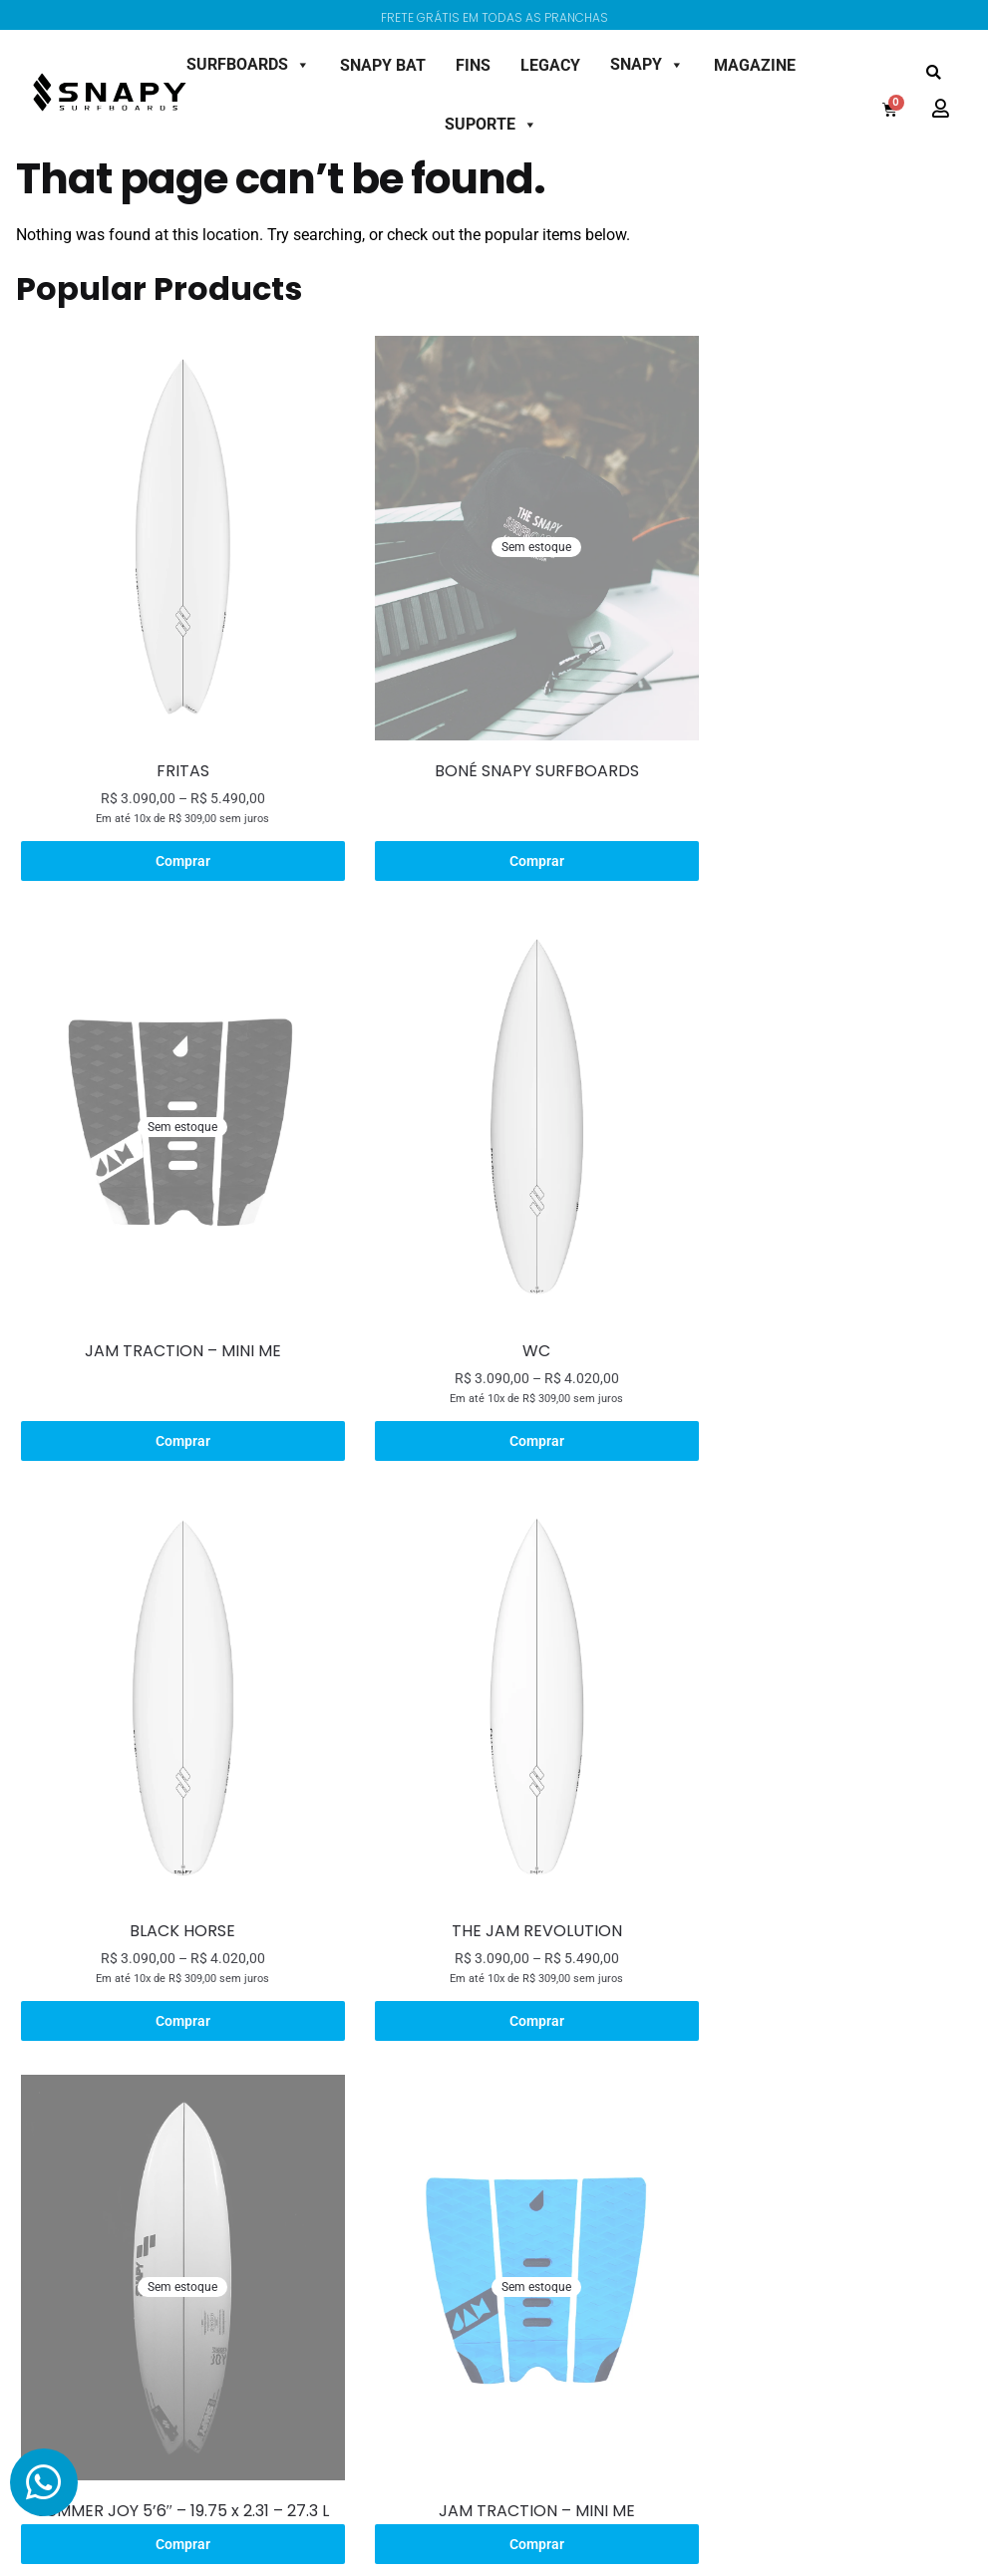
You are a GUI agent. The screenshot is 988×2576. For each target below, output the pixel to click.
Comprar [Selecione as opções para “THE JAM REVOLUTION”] (816, 1367)
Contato (468, 2188)
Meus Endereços (758, 2117)
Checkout (736, 2153)
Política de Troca (626, 2117)
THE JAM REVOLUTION (816, 1278)
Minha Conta (747, 2045)
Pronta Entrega (225, 2260)
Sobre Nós (474, 2045)
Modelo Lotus (353, 2081)
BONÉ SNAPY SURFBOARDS (492, 734)
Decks (65, 2045)
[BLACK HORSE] (492, 1063)
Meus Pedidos (750, 2081)
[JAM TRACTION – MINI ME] (816, 520)
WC (168, 1278)
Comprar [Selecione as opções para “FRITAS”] (168, 824)
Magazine (473, 2224)
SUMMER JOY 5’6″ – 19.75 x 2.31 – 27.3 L (168, 1821)
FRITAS (168, 734)
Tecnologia (476, 2117)
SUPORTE (491, 124)
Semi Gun (207, 2224)
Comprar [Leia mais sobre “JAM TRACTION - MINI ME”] (816, 824)
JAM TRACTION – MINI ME (816, 734)
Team (460, 2153)
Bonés (66, 2117)
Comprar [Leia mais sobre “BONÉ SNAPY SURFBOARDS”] (492, 824)
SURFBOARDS (248, 64)
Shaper (465, 2081)
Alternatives (215, 2188)
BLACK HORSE (492, 1278)
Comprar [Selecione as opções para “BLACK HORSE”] (492, 1367)
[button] (933, 73)
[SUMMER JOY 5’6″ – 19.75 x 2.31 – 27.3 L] (168, 1607)
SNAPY (647, 64)
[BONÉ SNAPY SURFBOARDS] (492, 520)
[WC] (168, 1063)
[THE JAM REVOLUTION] (816, 1063)
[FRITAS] (168, 520)
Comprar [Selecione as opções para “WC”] (168, 1367)
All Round (207, 2117)
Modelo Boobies (360, 2117)
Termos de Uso (620, 2153)
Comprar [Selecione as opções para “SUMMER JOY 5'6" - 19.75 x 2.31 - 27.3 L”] (168, 1854)
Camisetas (80, 2081)
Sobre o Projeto (358, 2045)
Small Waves (217, 2153)
